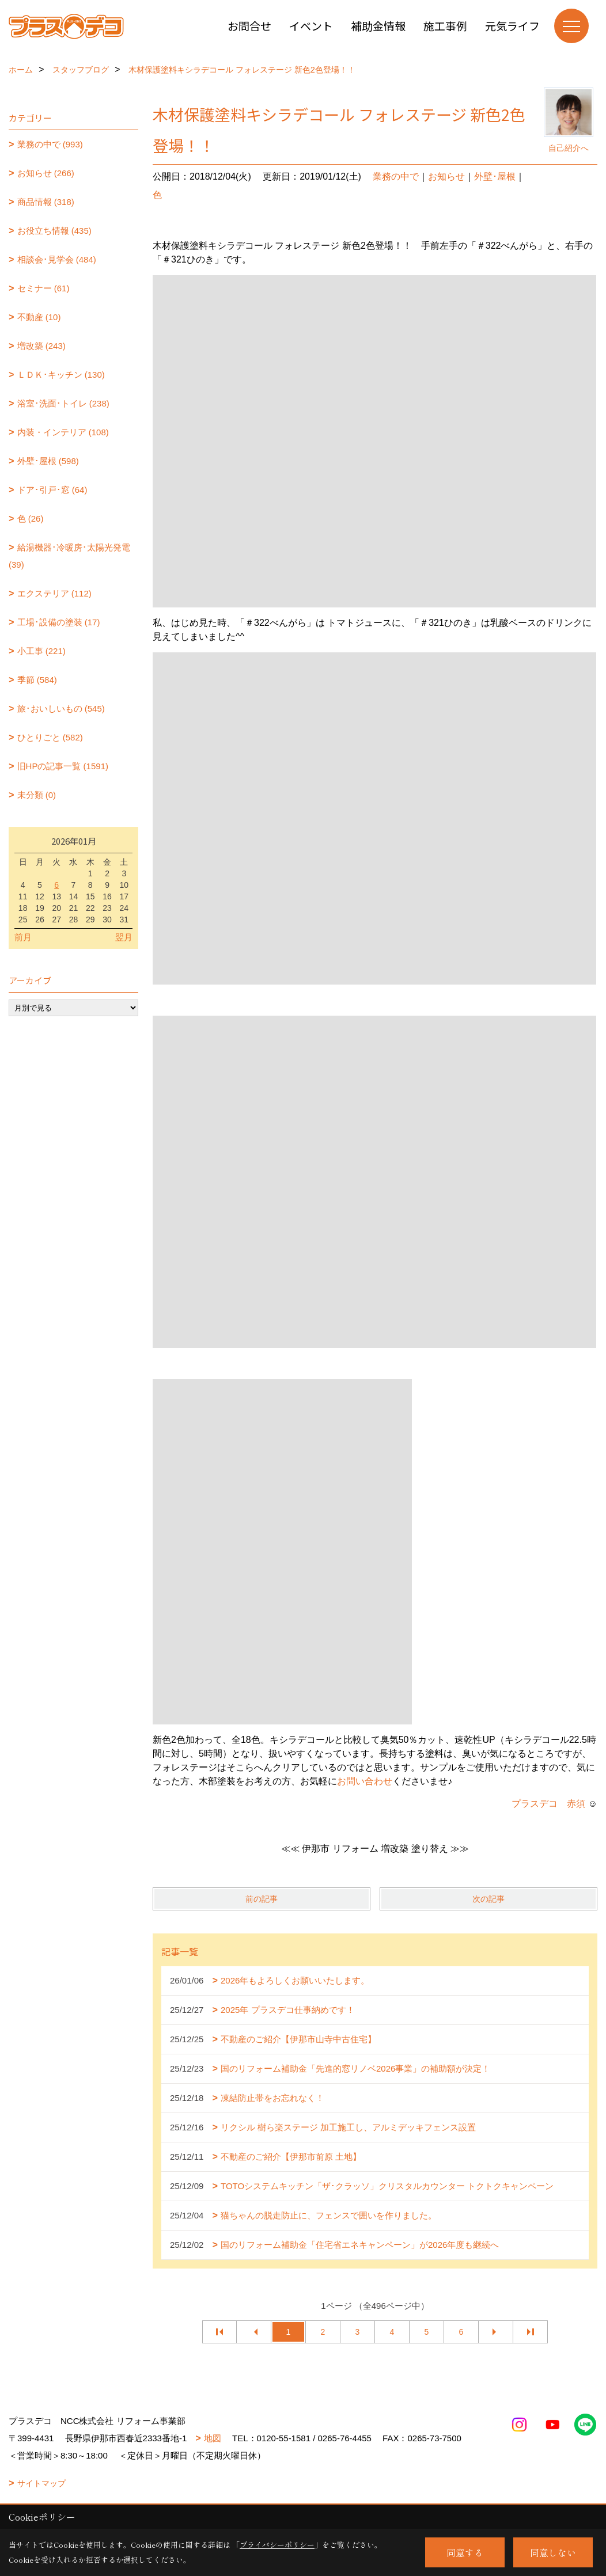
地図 (212, 2438)
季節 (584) (37, 680)
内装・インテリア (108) (63, 432)
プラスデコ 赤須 (548, 1803)
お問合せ (249, 25)
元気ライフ (512, 25)
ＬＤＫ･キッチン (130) (61, 374)
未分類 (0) (36, 795)
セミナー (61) (43, 288)
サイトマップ (41, 2483)
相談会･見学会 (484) (56, 259)
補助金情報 (378, 25)
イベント (311, 25)
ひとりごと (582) (50, 737)
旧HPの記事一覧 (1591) (62, 766)
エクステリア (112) (54, 593)
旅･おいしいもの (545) (61, 708)
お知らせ (446, 176)
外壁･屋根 (495, 176)
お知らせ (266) (45, 173)
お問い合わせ (364, 1781)
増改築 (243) (41, 346)
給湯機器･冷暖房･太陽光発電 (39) (69, 555)
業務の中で (396, 176)
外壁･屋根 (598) (48, 461)
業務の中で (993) (50, 144)
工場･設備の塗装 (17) (58, 622)
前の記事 (261, 1898)
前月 (23, 937)
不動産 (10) (39, 317)
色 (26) (30, 518)
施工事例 (445, 25)
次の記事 (488, 1898)
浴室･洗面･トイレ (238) (63, 403)
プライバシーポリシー (277, 2544)
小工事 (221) (41, 651)
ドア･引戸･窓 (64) (52, 490)
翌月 (123, 937)
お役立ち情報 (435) (54, 230)
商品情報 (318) (45, 202)
